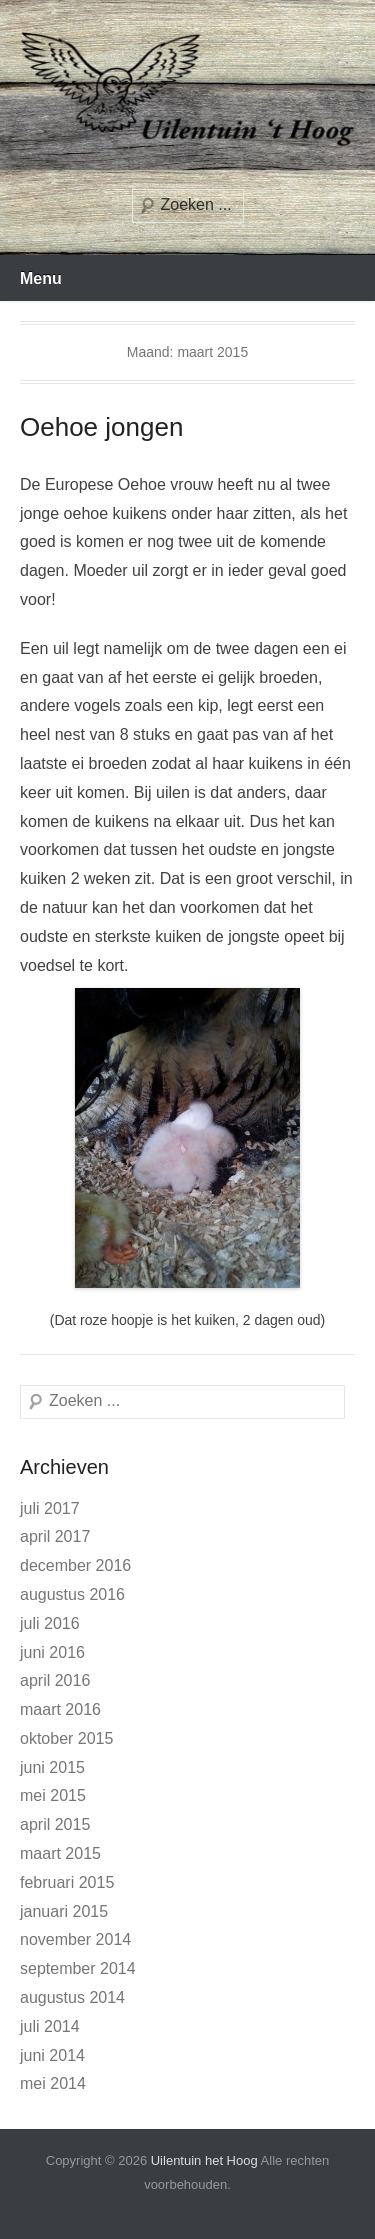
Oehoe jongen (101, 427)
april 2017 (55, 1536)
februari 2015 (67, 1882)
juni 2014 (52, 2055)
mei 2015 (53, 1795)
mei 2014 (53, 2083)
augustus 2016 (72, 1594)
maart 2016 (60, 1709)
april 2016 (55, 1680)
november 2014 (75, 1939)
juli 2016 (50, 1623)
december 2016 (75, 1565)
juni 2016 (52, 1652)
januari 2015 (64, 1911)
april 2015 (55, 1824)
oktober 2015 (66, 1738)
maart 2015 (60, 1853)
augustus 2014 (72, 1997)
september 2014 (78, 1968)
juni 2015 (52, 1767)
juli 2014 (50, 2026)
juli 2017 (50, 1508)
